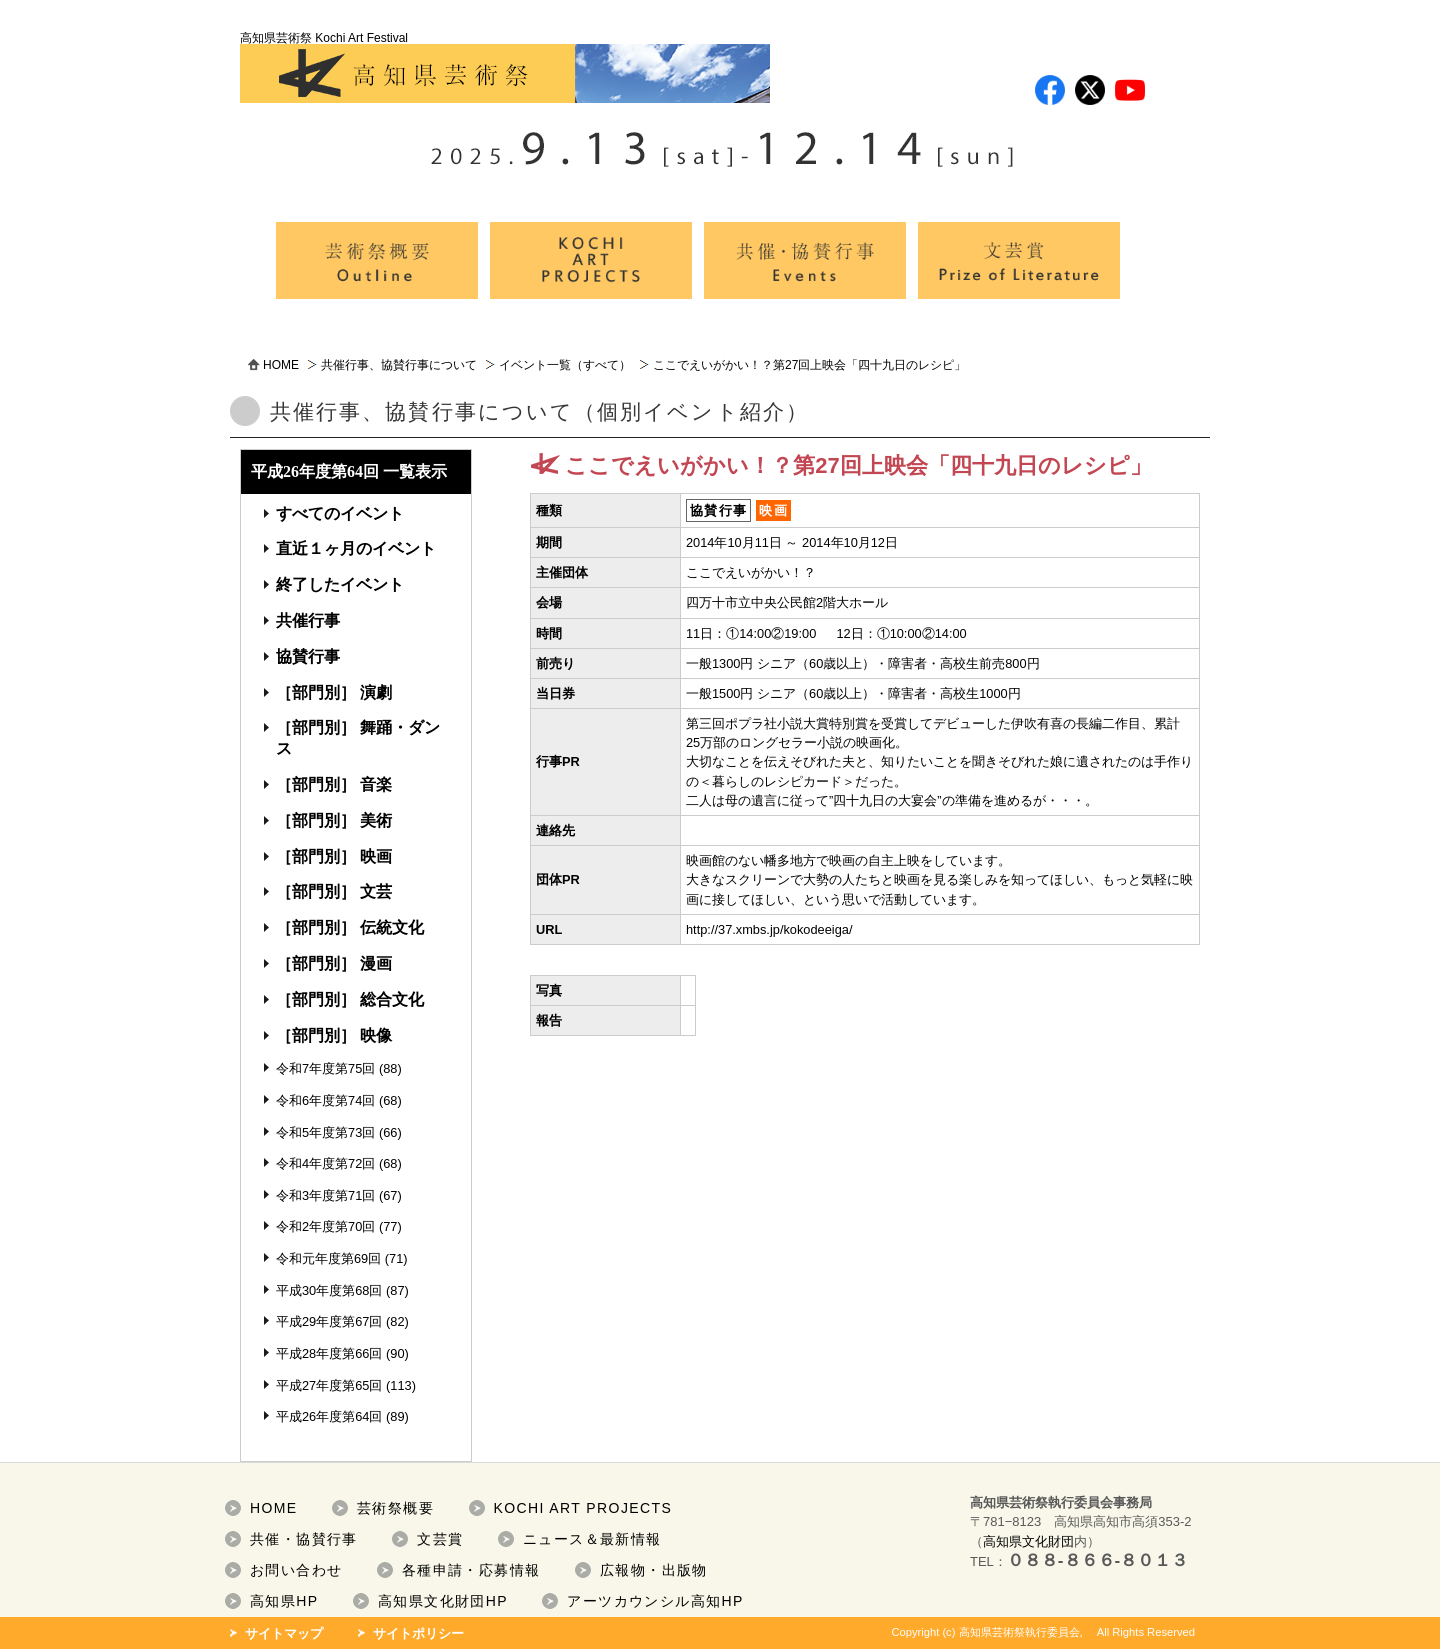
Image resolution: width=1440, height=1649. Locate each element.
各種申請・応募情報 (471, 1570)
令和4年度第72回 (325, 1163)
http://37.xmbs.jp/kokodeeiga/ (769, 929)
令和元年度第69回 (328, 1258)
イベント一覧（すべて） (565, 365)
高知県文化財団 (1028, 1541)
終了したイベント (340, 584)
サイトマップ (284, 1633)
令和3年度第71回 (325, 1195)
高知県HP (284, 1601)
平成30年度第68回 (329, 1290)
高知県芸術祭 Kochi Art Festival (505, 67)
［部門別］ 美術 (334, 820)
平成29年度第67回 (329, 1321)
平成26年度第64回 (329, 1416)
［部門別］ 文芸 (334, 891)
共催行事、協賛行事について (399, 365)
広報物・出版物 (654, 1570)
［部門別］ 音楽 (334, 784)
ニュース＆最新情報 (592, 1539)
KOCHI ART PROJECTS (583, 1508)
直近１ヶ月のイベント (356, 548)
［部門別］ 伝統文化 (350, 927)
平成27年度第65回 (329, 1385)
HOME (281, 365)
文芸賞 (440, 1539)
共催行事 (308, 620)
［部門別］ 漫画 (334, 963)
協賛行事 (308, 656)
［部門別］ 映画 (334, 856)
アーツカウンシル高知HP (655, 1601)
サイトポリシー (418, 1633)
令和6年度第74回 (325, 1100)
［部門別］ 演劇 (334, 692)
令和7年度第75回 (325, 1068)
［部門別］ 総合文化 (350, 999)
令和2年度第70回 (325, 1226)
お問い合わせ (296, 1570)
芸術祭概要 (395, 1508)
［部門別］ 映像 (334, 1035)
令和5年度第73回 (325, 1132)
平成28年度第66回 (329, 1353)
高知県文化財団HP (443, 1601)
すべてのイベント (340, 513)
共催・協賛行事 (304, 1539)
